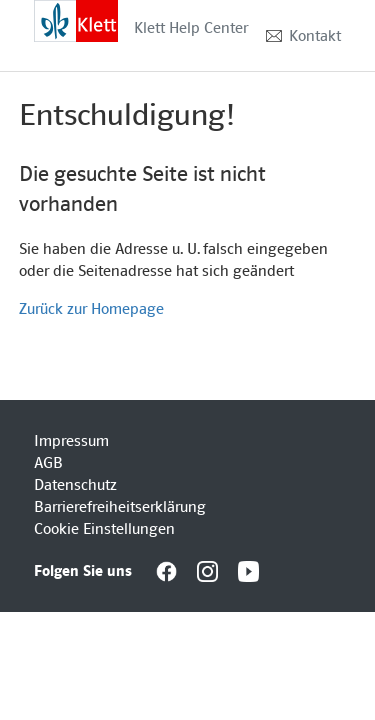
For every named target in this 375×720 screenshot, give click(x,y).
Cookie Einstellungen (104, 529)
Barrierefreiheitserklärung (120, 507)
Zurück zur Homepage (91, 309)
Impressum (71, 441)
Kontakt (315, 36)
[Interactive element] (76, 20)
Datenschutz (75, 485)
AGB (48, 463)
